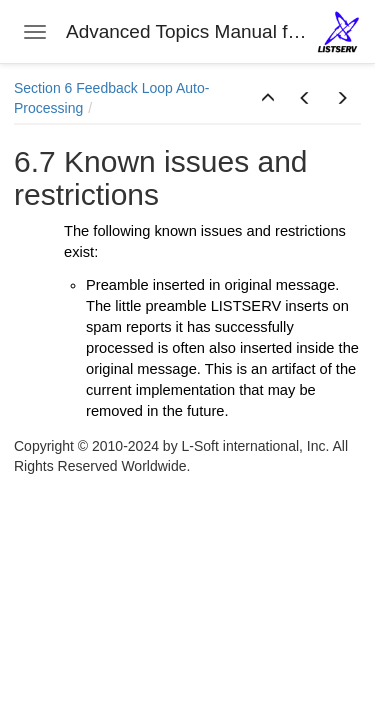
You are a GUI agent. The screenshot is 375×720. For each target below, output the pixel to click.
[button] (268, 99)
